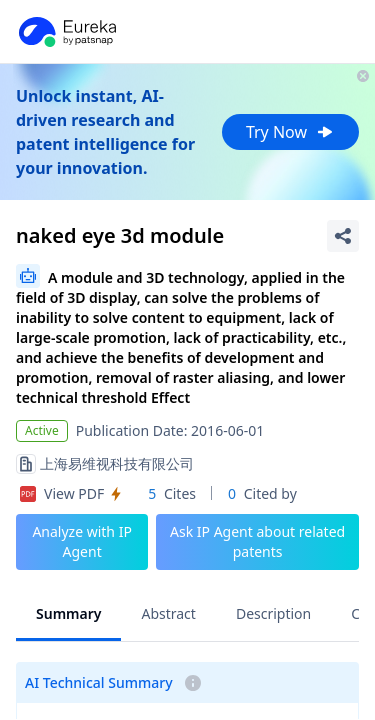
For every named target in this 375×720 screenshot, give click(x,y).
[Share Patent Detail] (343, 236)
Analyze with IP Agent (82, 541)
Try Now (290, 132)
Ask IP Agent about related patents (257, 541)
